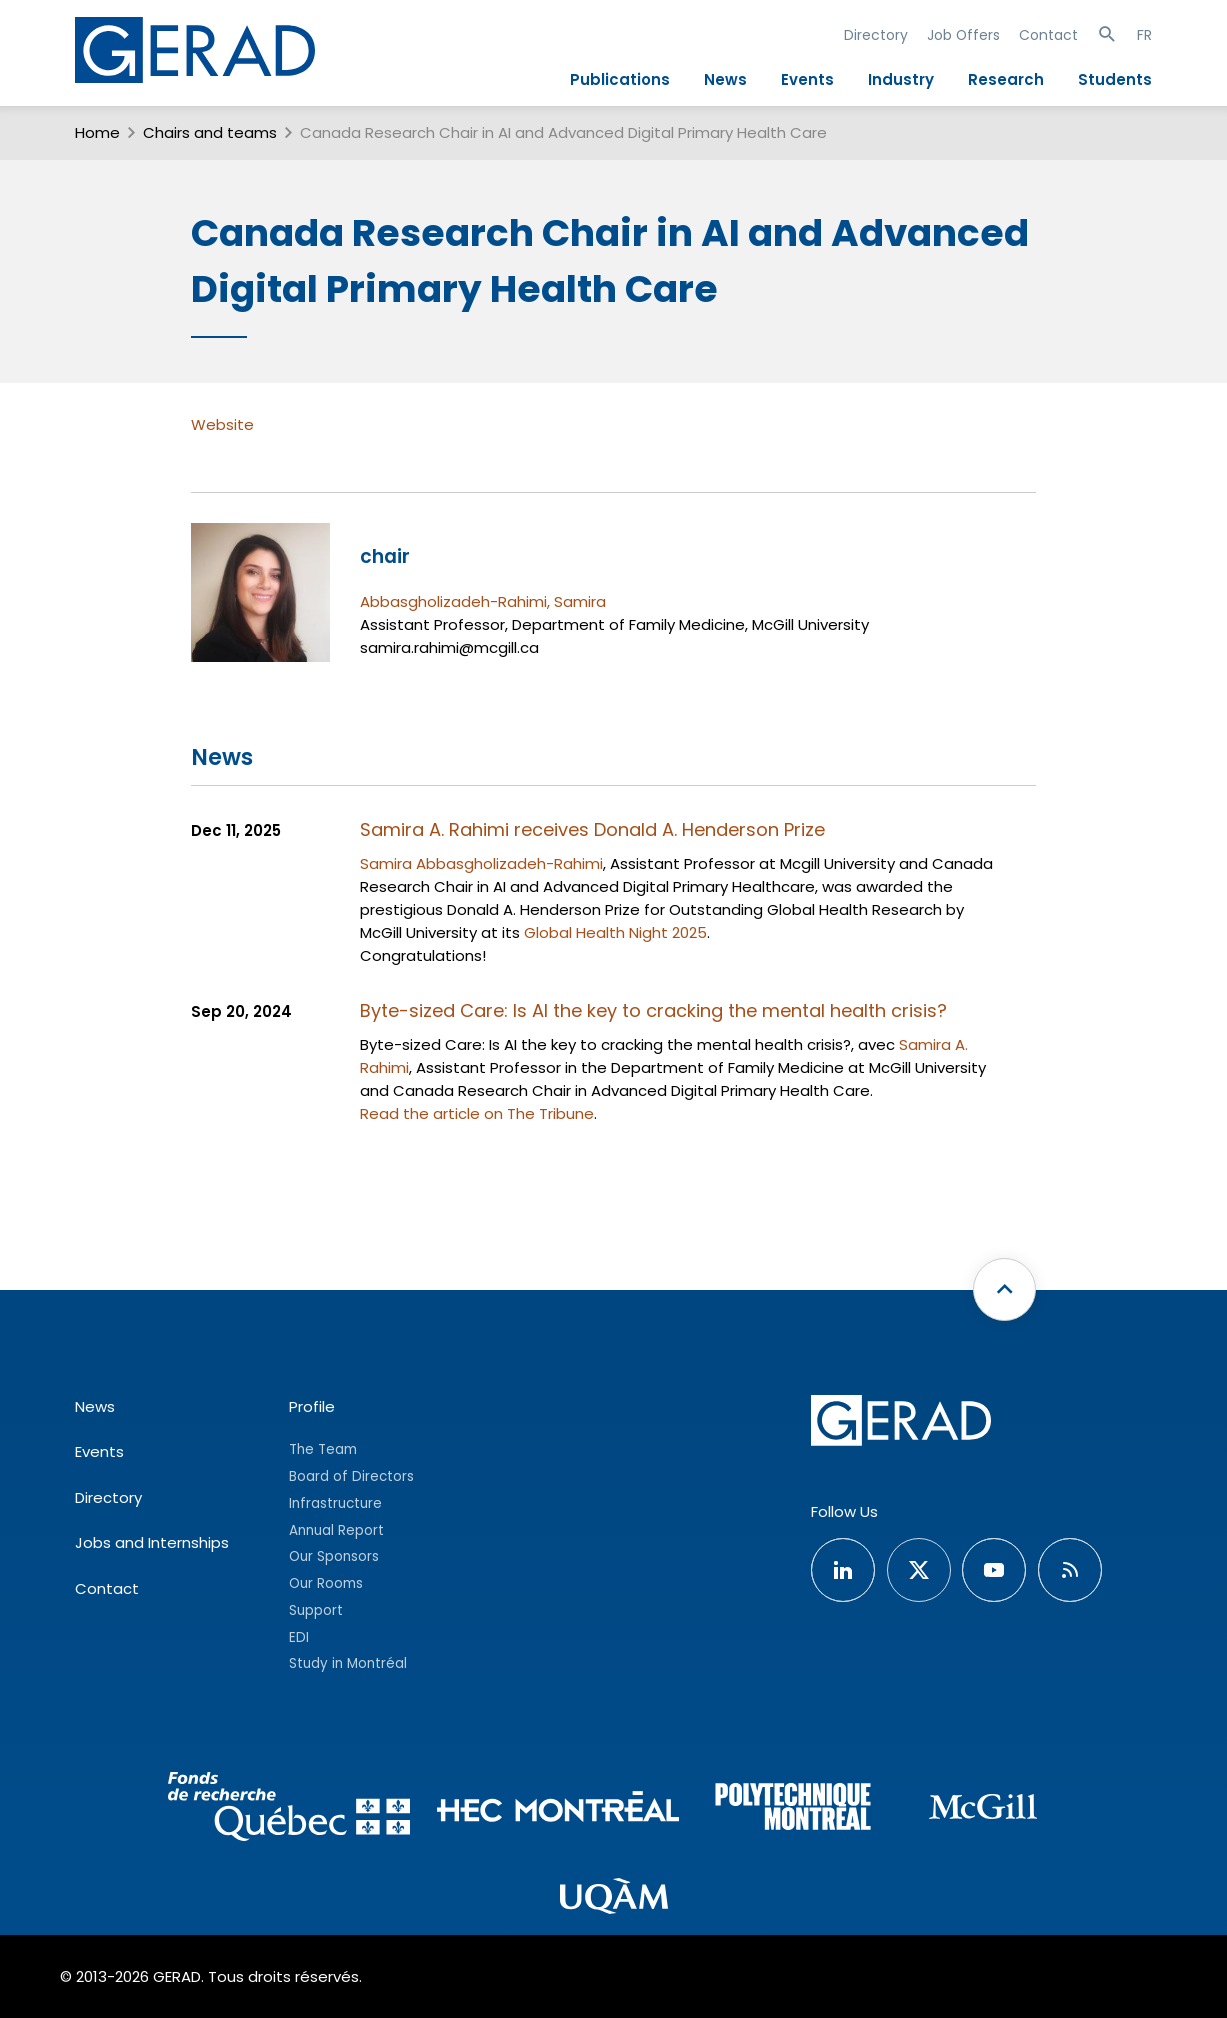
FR (1144, 35)
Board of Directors (351, 1476)
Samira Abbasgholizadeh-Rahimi (481, 863)
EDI (299, 1637)
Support (316, 1610)
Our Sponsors (334, 1556)
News (725, 79)
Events (807, 79)
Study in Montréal (348, 1663)
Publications (620, 79)
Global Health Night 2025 (615, 932)
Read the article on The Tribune (477, 1113)
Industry (901, 79)
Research (1006, 79)
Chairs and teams (210, 132)
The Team (323, 1449)
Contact (1048, 35)
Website (222, 424)
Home (97, 132)
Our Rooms (326, 1583)
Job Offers (963, 35)
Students (1115, 79)
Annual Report (336, 1530)
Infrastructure (335, 1503)
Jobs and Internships (152, 1542)
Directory (876, 35)
